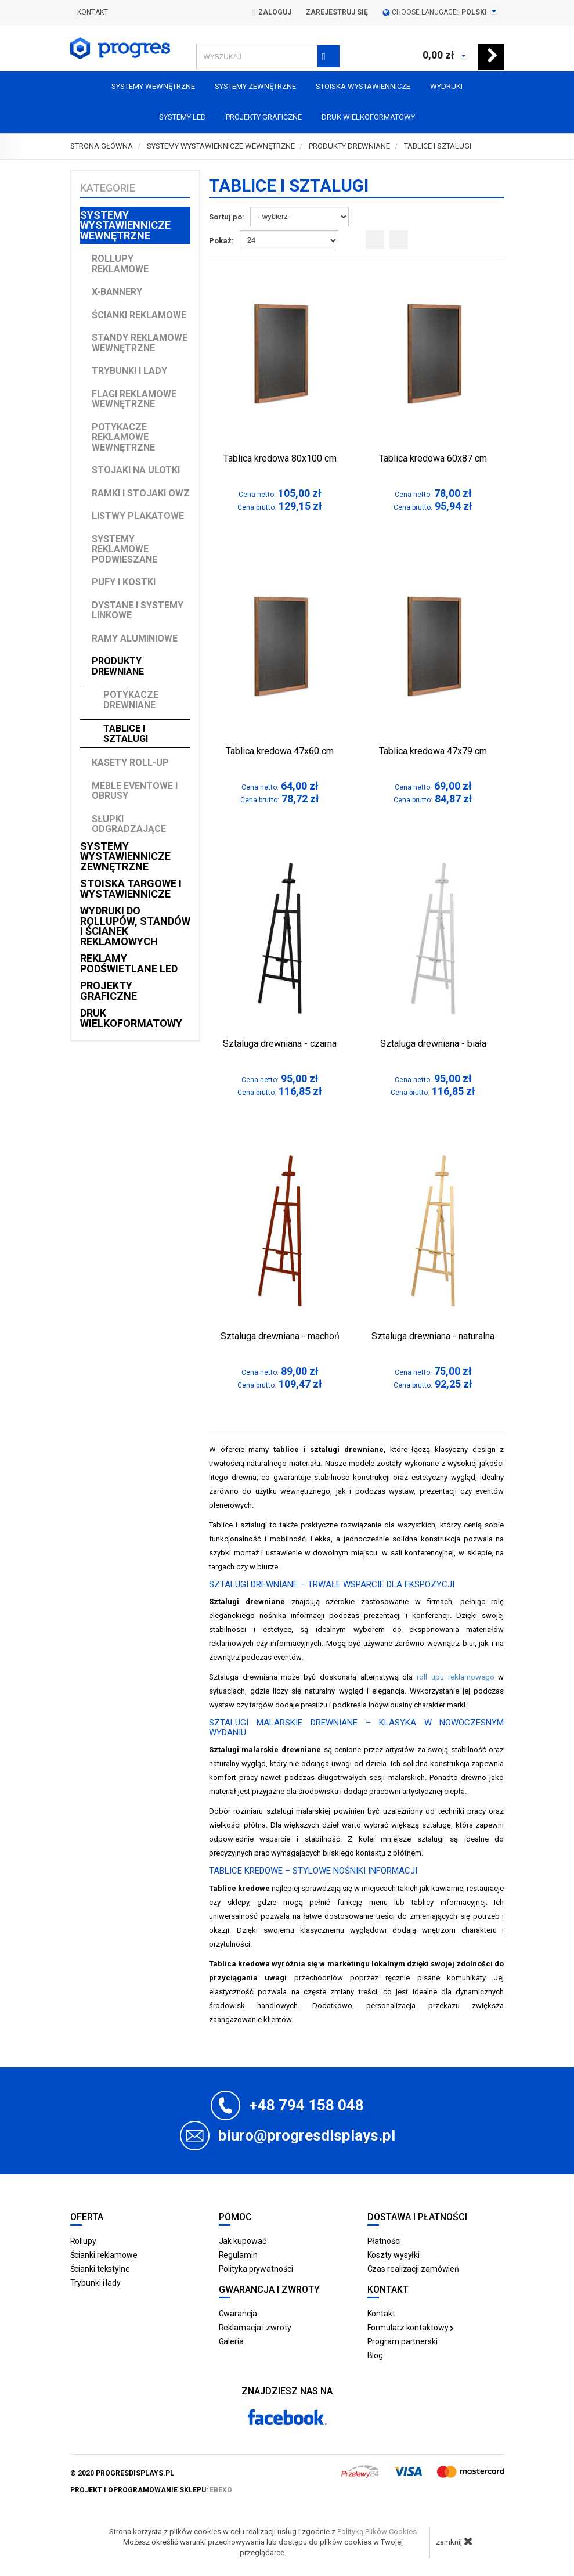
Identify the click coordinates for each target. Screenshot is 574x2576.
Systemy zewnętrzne (255, 86)
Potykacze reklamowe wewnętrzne (123, 437)
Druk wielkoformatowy (368, 117)
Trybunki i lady (129, 370)
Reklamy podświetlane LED (129, 963)
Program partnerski (402, 2341)
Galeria (231, 2341)
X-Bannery (117, 291)
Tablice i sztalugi (125, 733)
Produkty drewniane (118, 666)
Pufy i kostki (124, 582)
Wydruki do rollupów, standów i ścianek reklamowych (135, 926)
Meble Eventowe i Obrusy (135, 791)
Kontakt (92, 12)
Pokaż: (221, 240)
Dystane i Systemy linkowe (137, 610)
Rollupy (83, 2241)
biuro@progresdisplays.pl (306, 2135)
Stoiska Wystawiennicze (363, 86)
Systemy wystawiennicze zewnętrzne (125, 856)
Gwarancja (238, 2313)
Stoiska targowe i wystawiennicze (131, 888)
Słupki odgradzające (129, 824)
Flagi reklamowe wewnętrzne (134, 399)
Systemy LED (182, 117)
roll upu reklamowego (455, 1677)
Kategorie (107, 188)
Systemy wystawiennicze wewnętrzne (125, 225)
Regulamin (238, 2255)
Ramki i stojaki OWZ (141, 493)
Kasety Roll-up (130, 762)
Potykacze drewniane (130, 700)
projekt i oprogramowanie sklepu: (151, 2490)
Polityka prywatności (256, 2269)
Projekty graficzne (264, 117)
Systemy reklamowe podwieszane (124, 549)
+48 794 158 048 (307, 2105)
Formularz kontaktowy (410, 2327)
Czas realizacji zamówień (413, 2269)
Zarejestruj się (337, 12)
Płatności (384, 2241)
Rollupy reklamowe (120, 264)
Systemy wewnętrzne (153, 86)
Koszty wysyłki (393, 2255)
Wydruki (446, 86)
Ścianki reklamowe (139, 314)
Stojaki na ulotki (136, 469)
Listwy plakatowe (138, 515)
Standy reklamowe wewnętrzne (139, 343)
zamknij (454, 2541)
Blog (375, 2355)
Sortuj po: (226, 216)
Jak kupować (242, 2241)
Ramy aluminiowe (135, 638)
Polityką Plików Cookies (377, 2531)
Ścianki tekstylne (100, 2269)
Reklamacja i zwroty (255, 2327)
